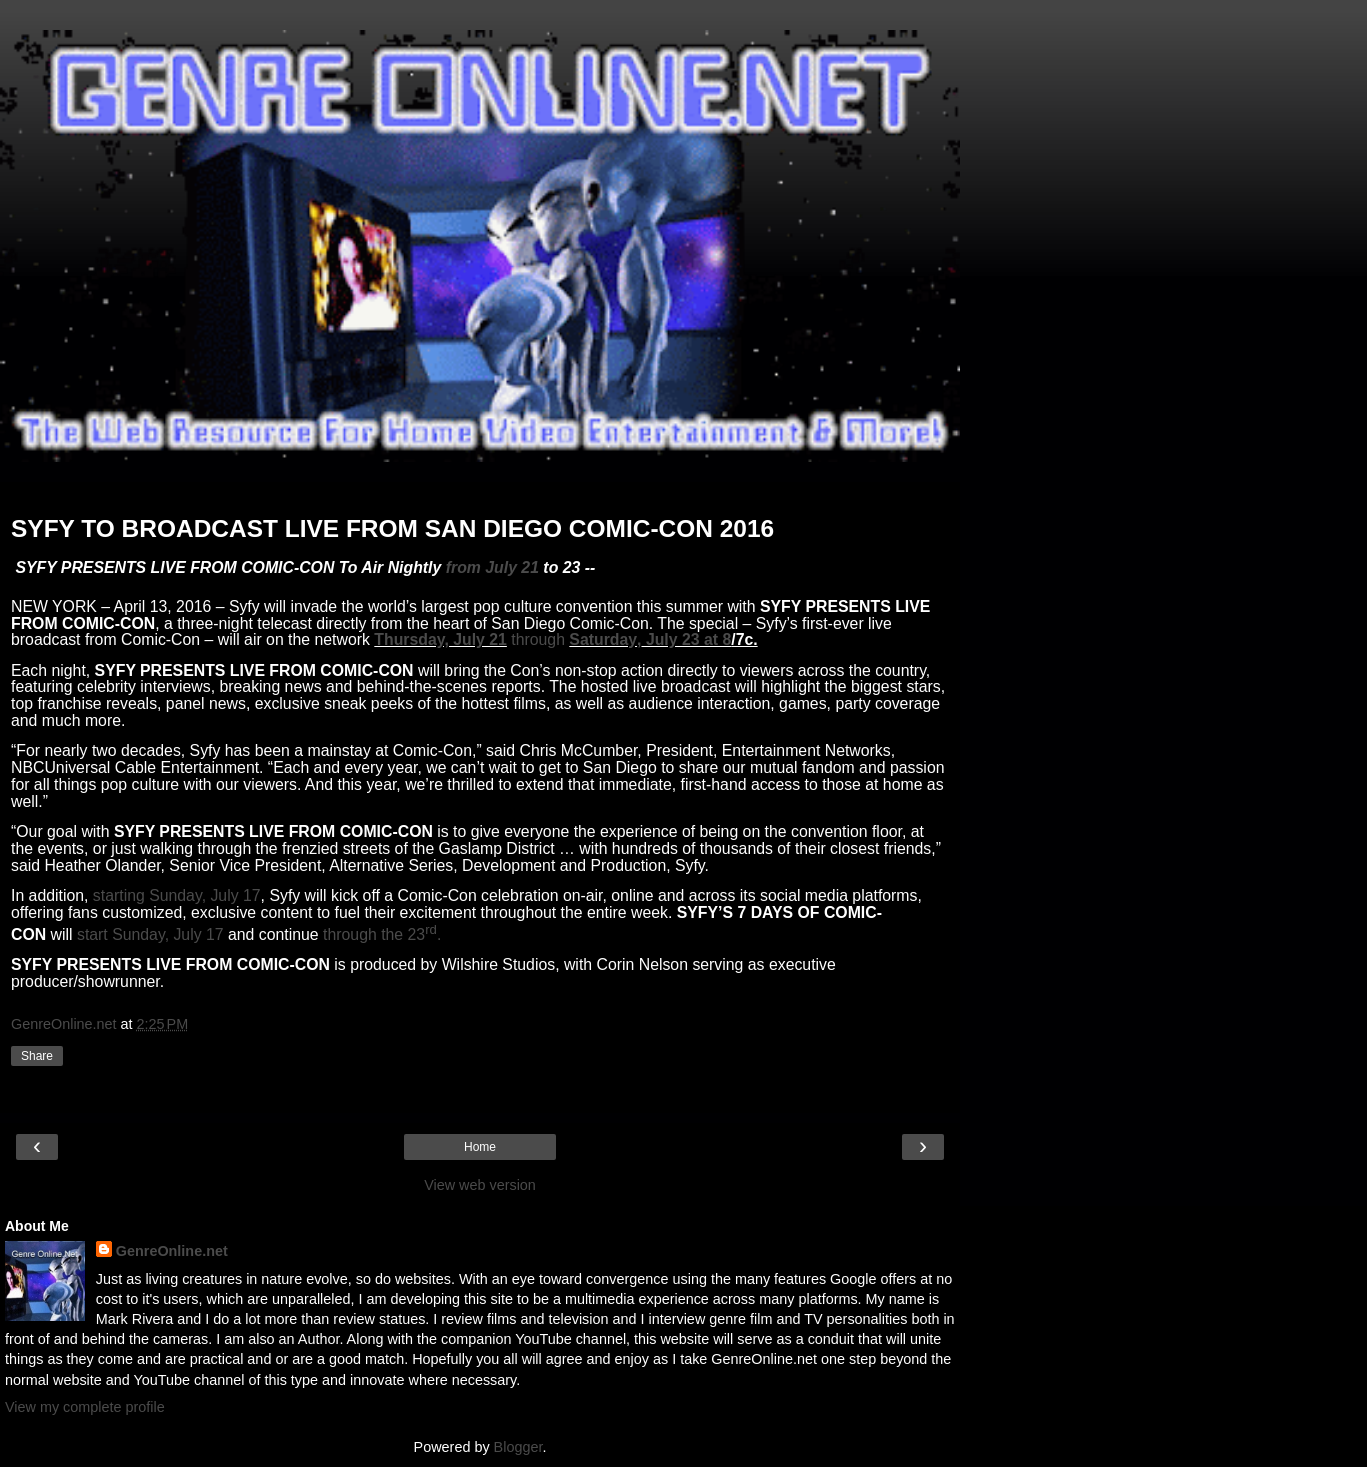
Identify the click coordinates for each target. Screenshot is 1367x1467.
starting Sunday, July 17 (177, 895)
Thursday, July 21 (440, 639)
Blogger (518, 1447)
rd (431, 929)
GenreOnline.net (172, 1251)
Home (480, 1147)
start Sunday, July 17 (150, 934)
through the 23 (374, 934)
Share (37, 1056)
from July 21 (492, 567)
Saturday (603, 639)
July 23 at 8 (686, 639)
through (538, 639)
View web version (480, 1185)
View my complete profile (85, 1407)
